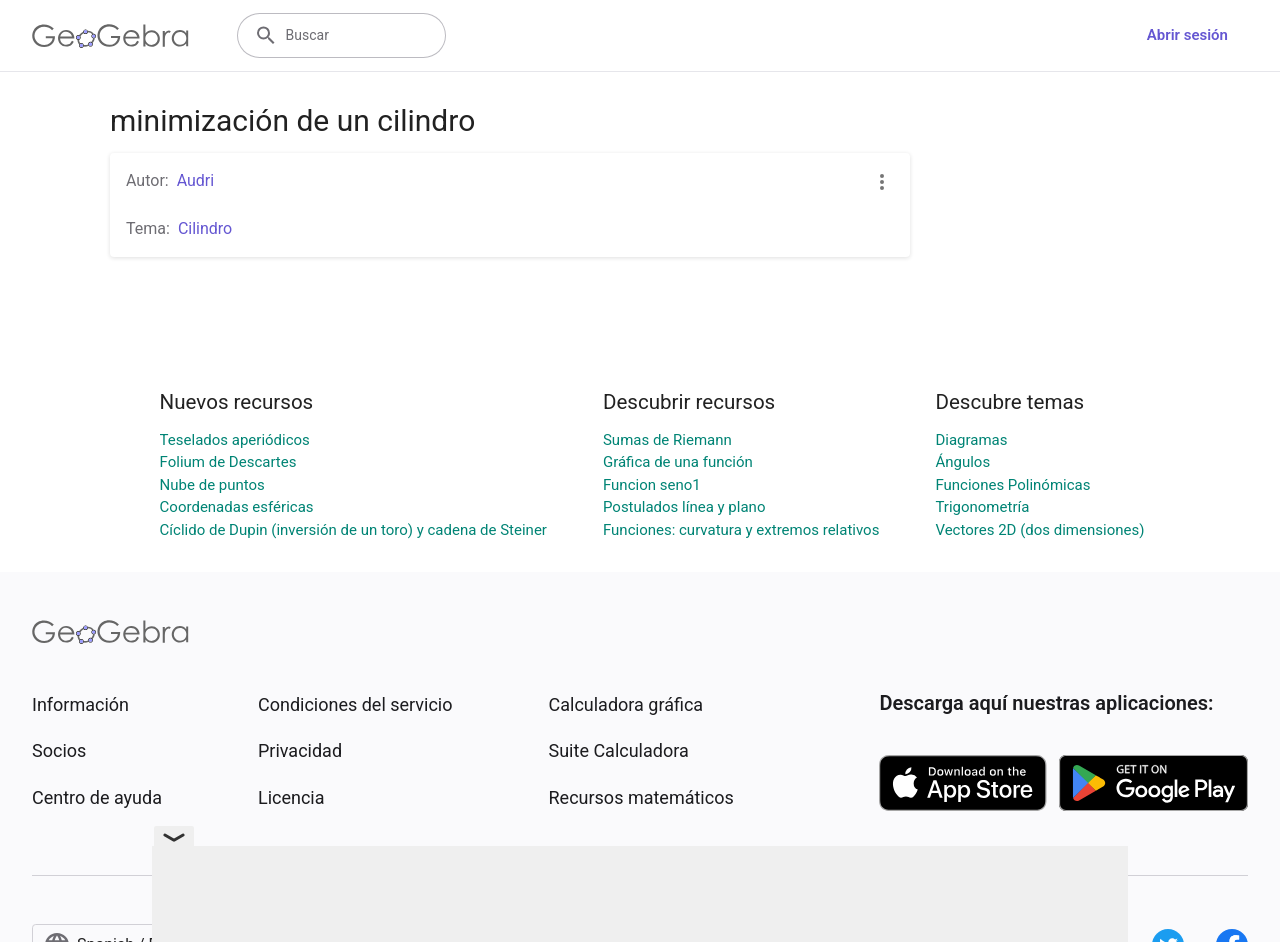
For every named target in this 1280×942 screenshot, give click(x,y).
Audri (196, 180)
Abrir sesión (1187, 35)
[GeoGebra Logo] (110, 36)
